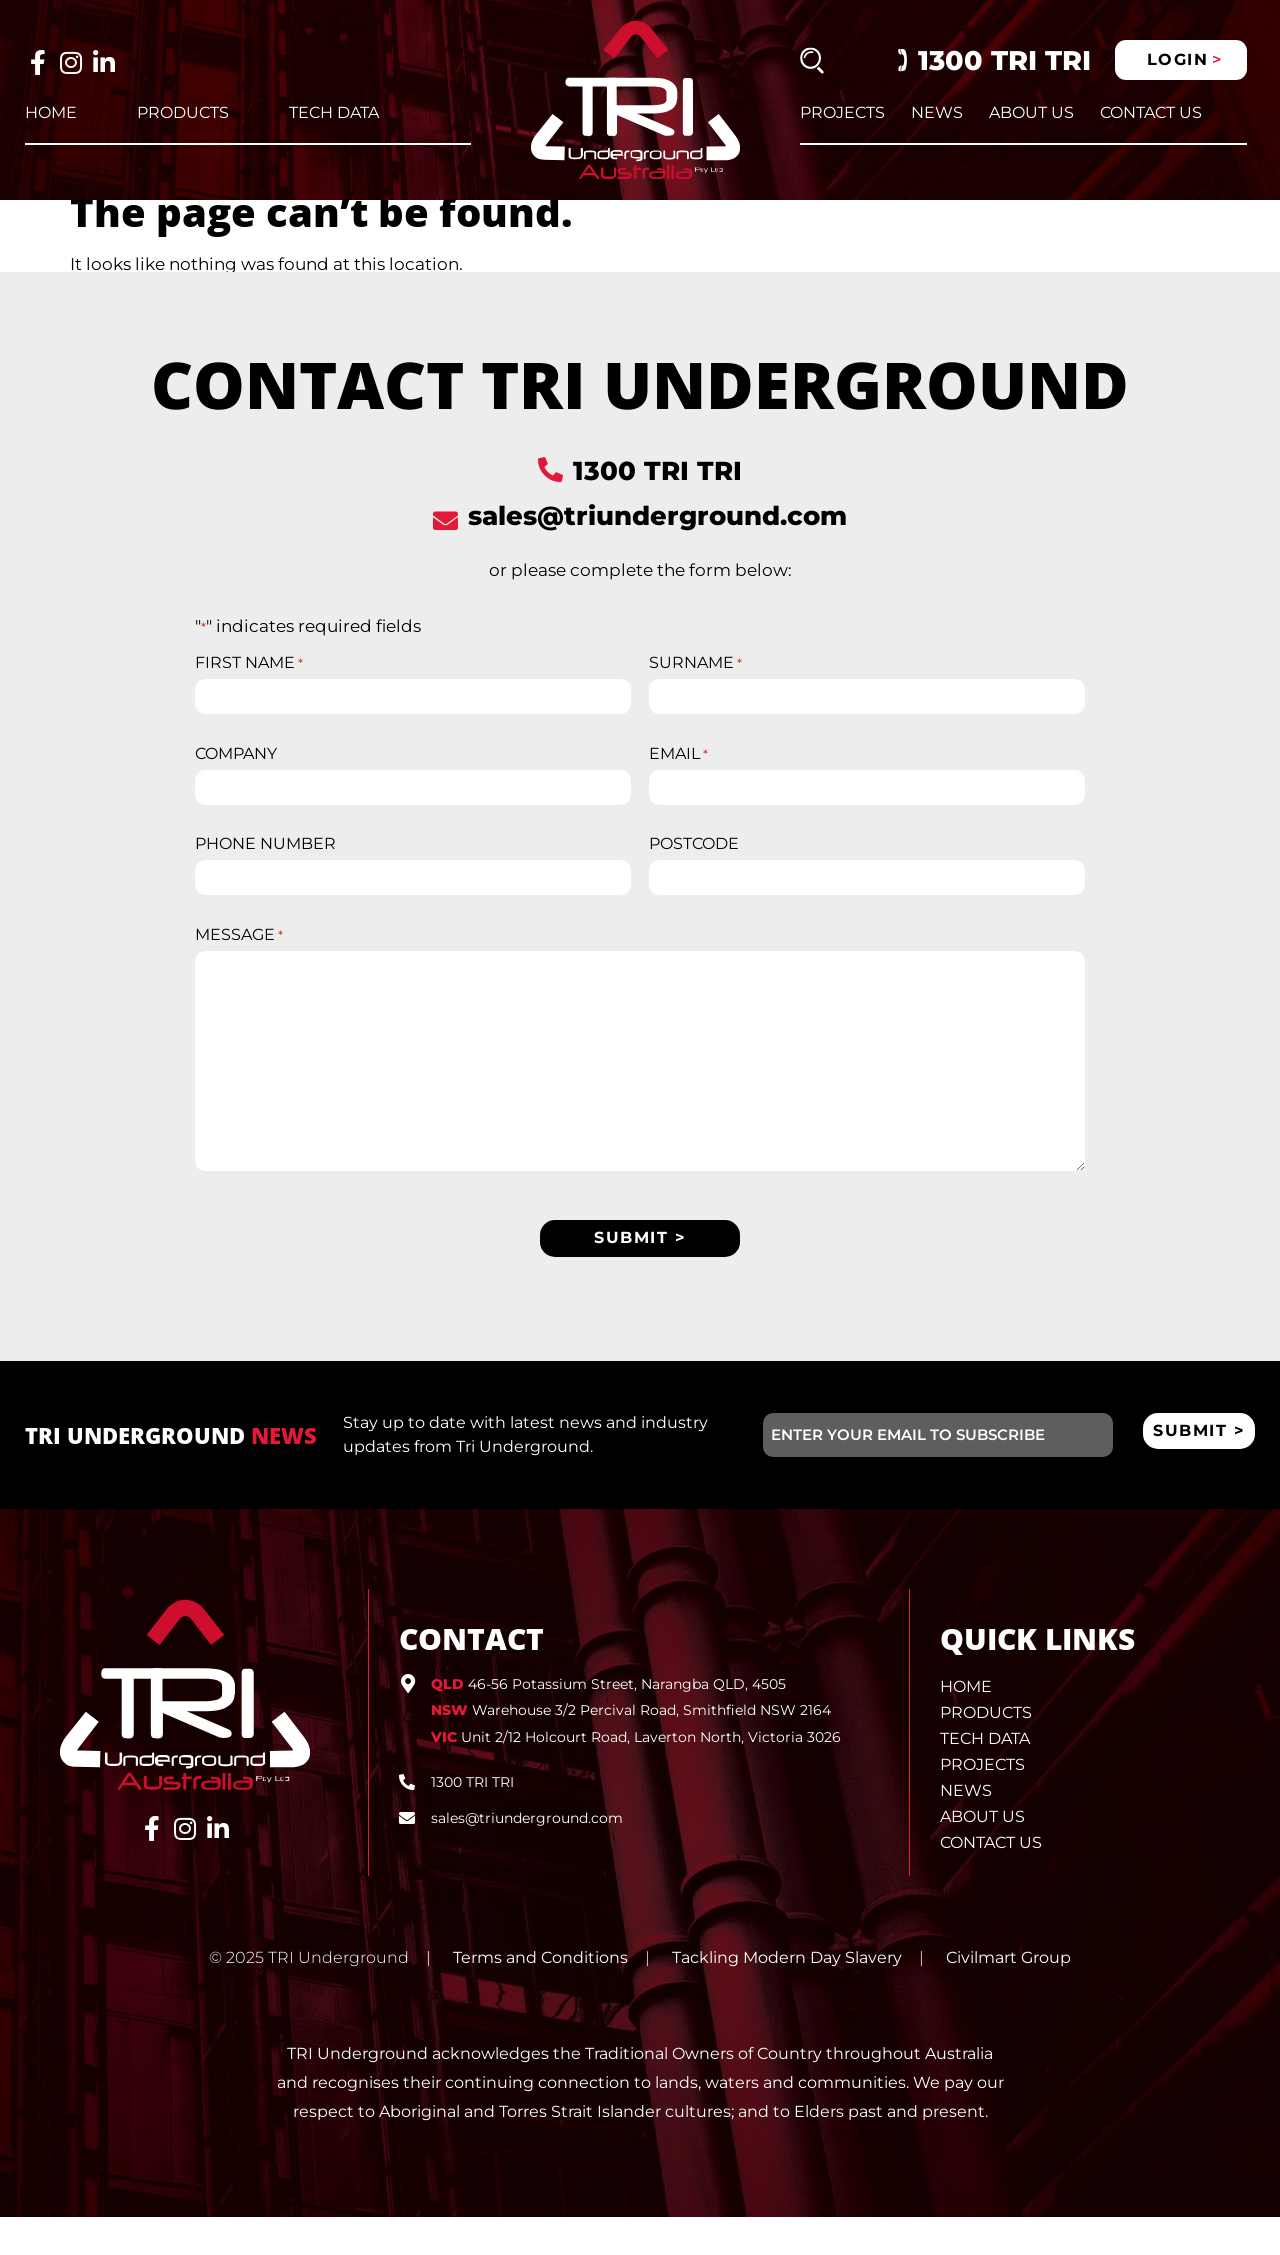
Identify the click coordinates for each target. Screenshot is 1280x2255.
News (937, 112)
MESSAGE (239, 966)
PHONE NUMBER (265, 872)
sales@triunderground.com (657, 536)
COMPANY (236, 778)
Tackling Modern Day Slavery (787, 1995)
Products (183, 112)
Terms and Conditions (540, 1995)
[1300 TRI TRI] (550, 489)
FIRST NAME (249, 684)
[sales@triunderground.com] (445, 540)
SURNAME (695, 684)
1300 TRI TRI (1004, 60)
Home (51, 112)
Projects (842, 112)
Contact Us (1151, 112)
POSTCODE (694, 872)
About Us (1031, 112)
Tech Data (334, 112)
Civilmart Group (1008, 1995)
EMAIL (678, 778)
